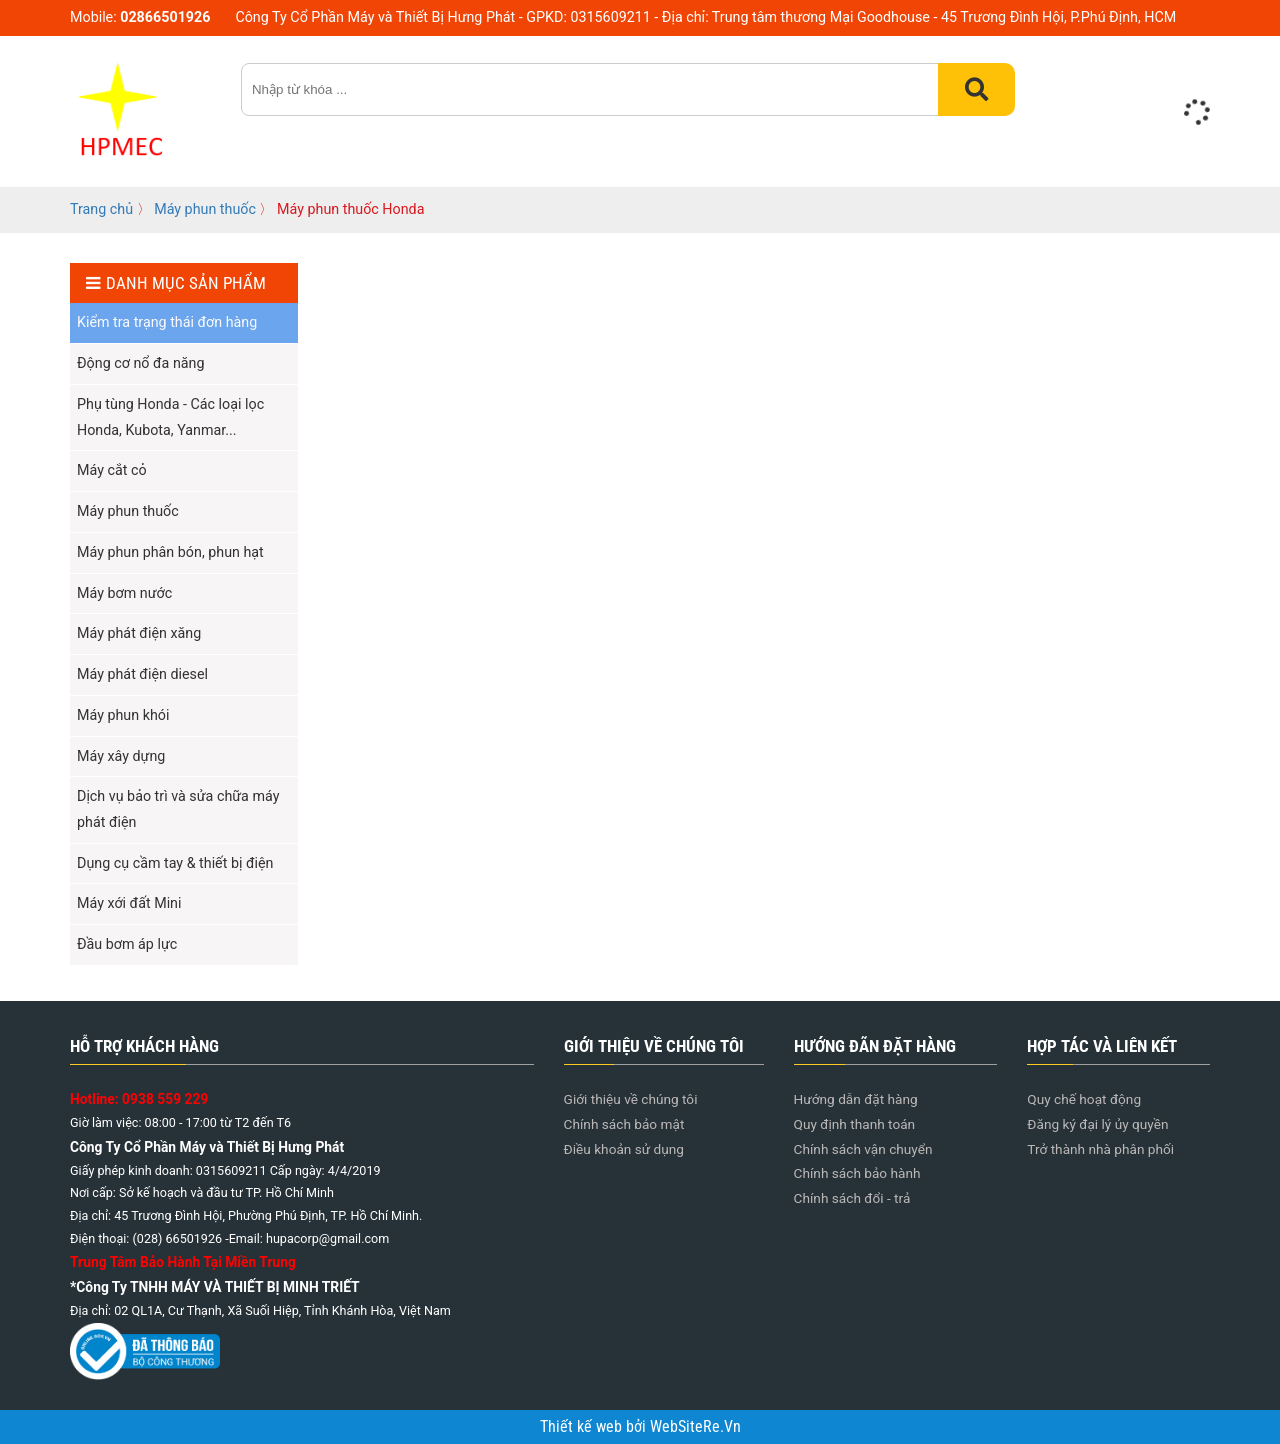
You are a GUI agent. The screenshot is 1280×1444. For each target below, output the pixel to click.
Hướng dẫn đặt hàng (856, 1099)
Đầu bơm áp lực (127, 944)
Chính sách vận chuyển (863, 1149)
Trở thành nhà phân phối (1100, 1149)
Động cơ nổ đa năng (140, 363)
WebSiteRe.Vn (695, 1427)
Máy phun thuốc (205, 209)
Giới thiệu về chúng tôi (631, 1099)
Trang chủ (101, 209)
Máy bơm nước (124, 593)
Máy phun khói (123, 715)
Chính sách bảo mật (624, 1124)
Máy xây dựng (121, 756)
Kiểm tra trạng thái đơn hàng (167, 322)
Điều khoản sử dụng (624, 1149)
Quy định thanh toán (855, 1124)
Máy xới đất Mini (129, 903)
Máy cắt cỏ (112, 470)
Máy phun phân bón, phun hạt (170, 552)
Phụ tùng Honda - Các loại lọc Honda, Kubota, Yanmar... (170, 417)
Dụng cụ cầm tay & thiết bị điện (175, 863)
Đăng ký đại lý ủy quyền (1097, 1124)
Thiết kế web (583, 1427)
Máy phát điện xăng (139, 633)
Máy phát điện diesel (142, 674)
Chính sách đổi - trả (852, 1198)
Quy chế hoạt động (1084, 1099)
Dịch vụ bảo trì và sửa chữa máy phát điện (178, 809)
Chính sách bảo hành (857, 1173)
